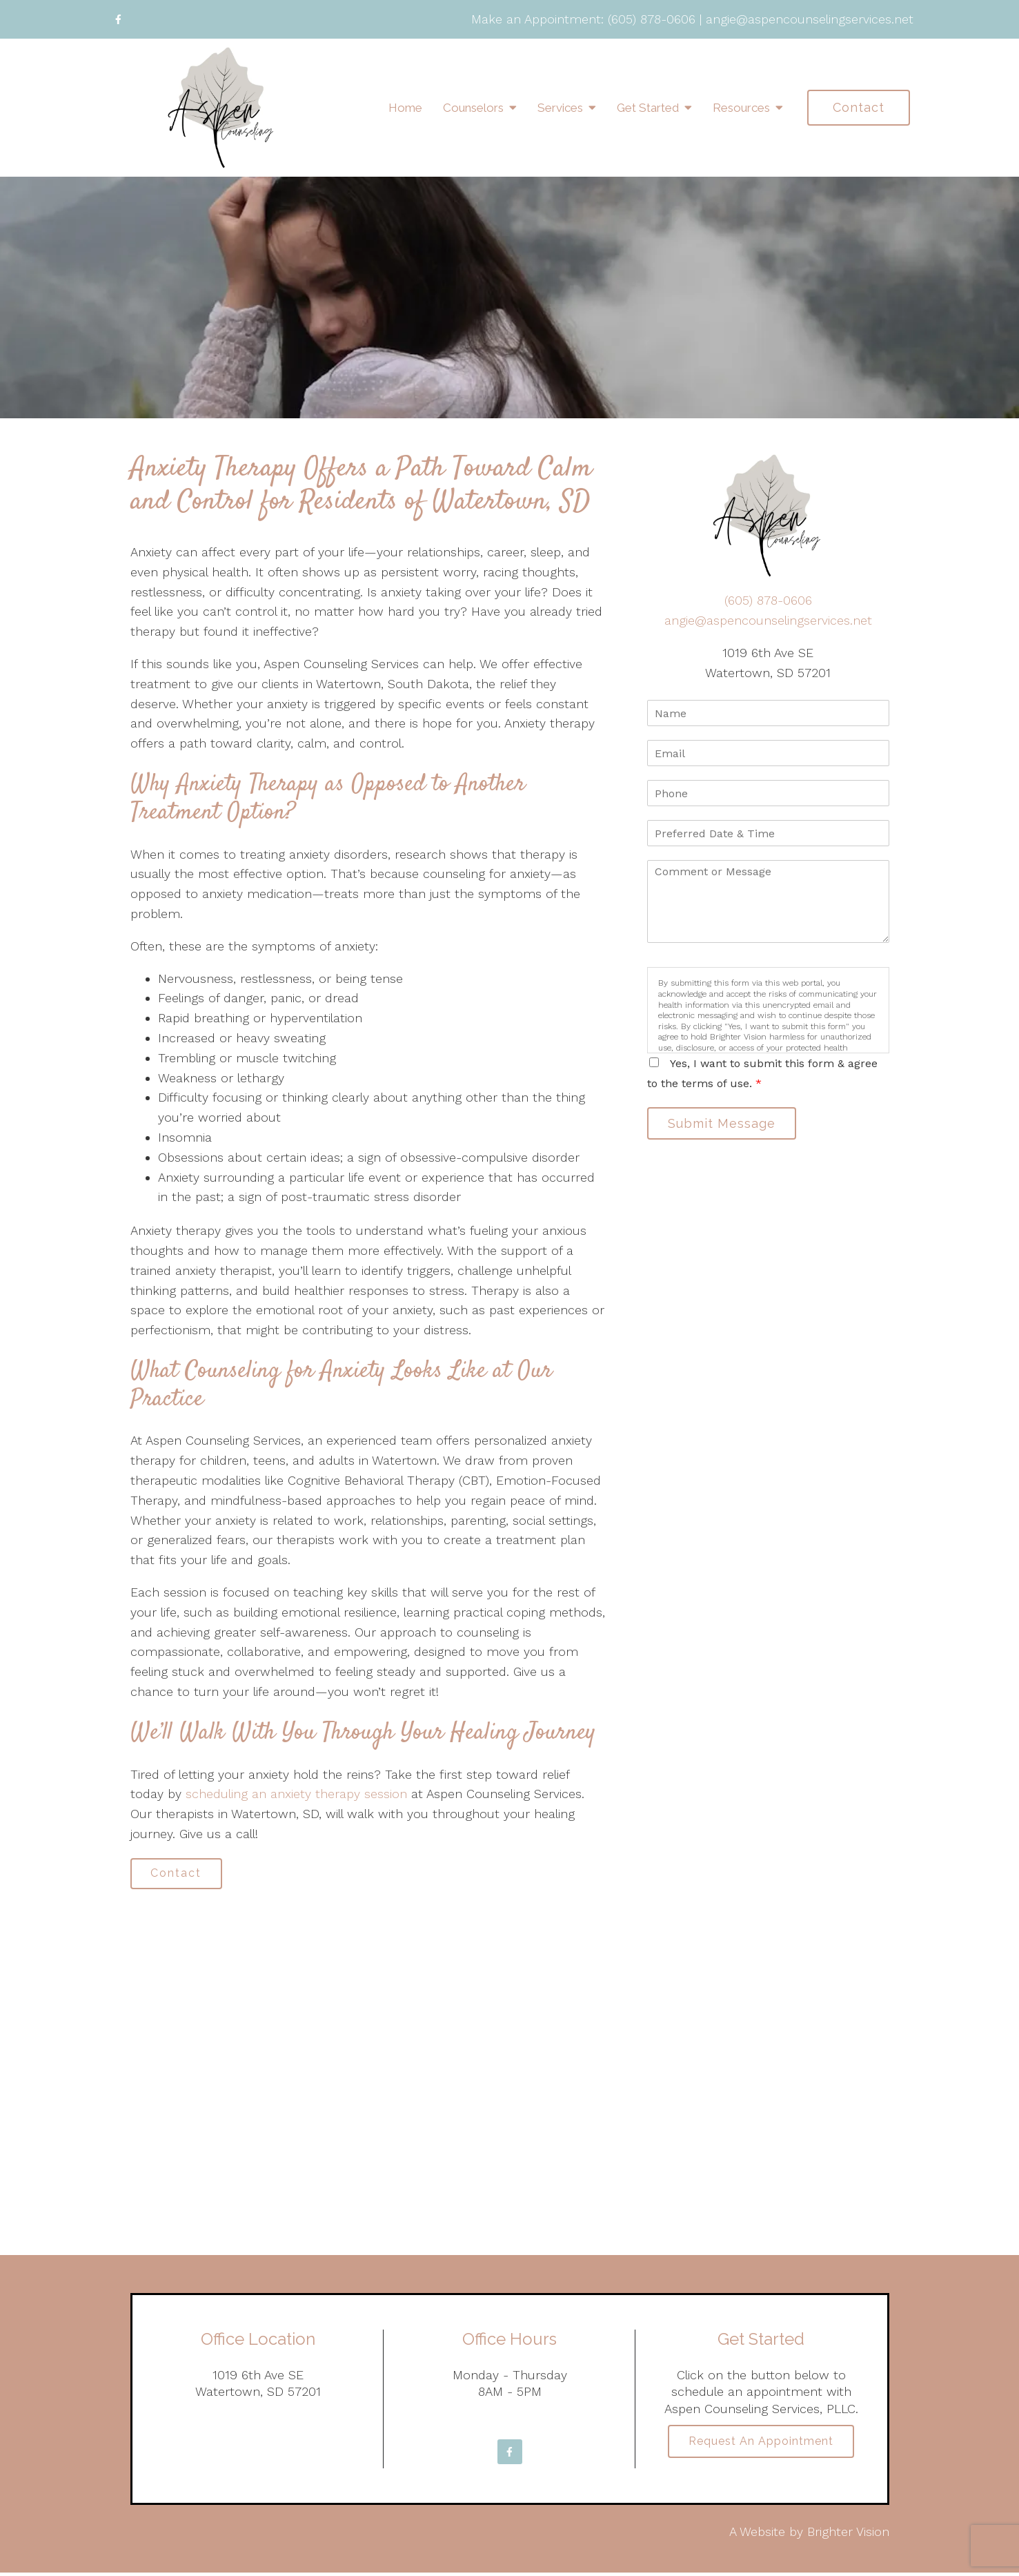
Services (560, 108)
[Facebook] (118, 19)
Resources (741, 108)
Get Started (648, 108)
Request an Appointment (761, 2445)
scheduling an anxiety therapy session (296, 1793)
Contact (858, 107)
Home (405, 108)
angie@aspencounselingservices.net (809, 19)
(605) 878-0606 (651, 19)
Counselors (473, 108)
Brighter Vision (848, 2534)
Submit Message (726, 1125)
